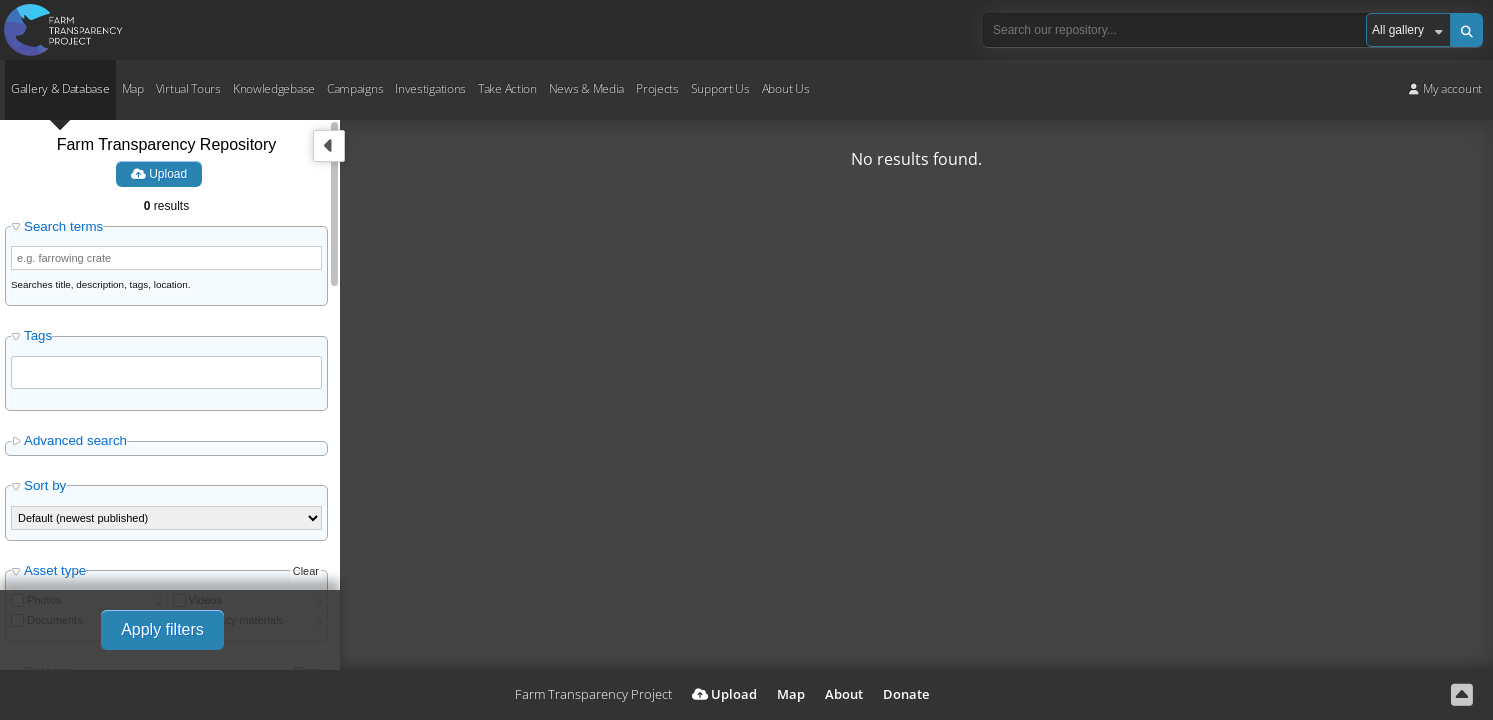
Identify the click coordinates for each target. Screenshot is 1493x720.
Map (133, 88)
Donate (906, 694)
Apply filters (162, 629)
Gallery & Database (60, 88)
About (844, 694)
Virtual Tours (188, 88)
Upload (159, 174)
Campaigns (355, 88)
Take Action (507, 88)
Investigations (430, 88)
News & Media (586, 88)
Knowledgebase (274, 88)
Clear (306, 571)
